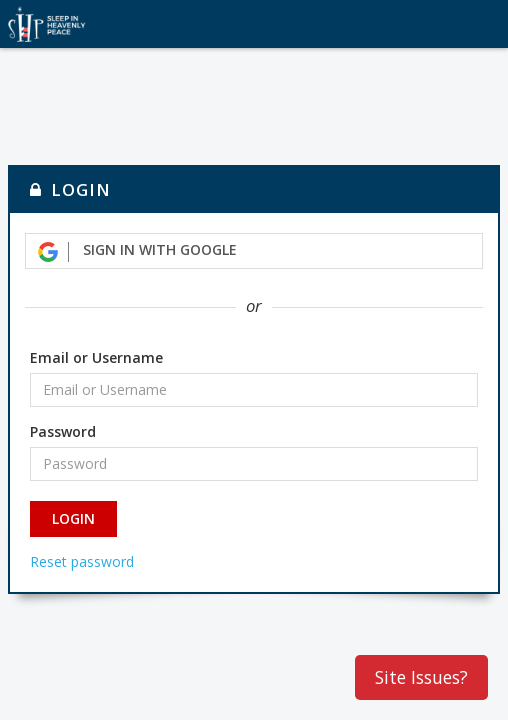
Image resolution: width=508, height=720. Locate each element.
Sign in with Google (137, 250)
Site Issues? (421, 677)
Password (63, 431)
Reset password (82, 561)
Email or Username (96, 357)
